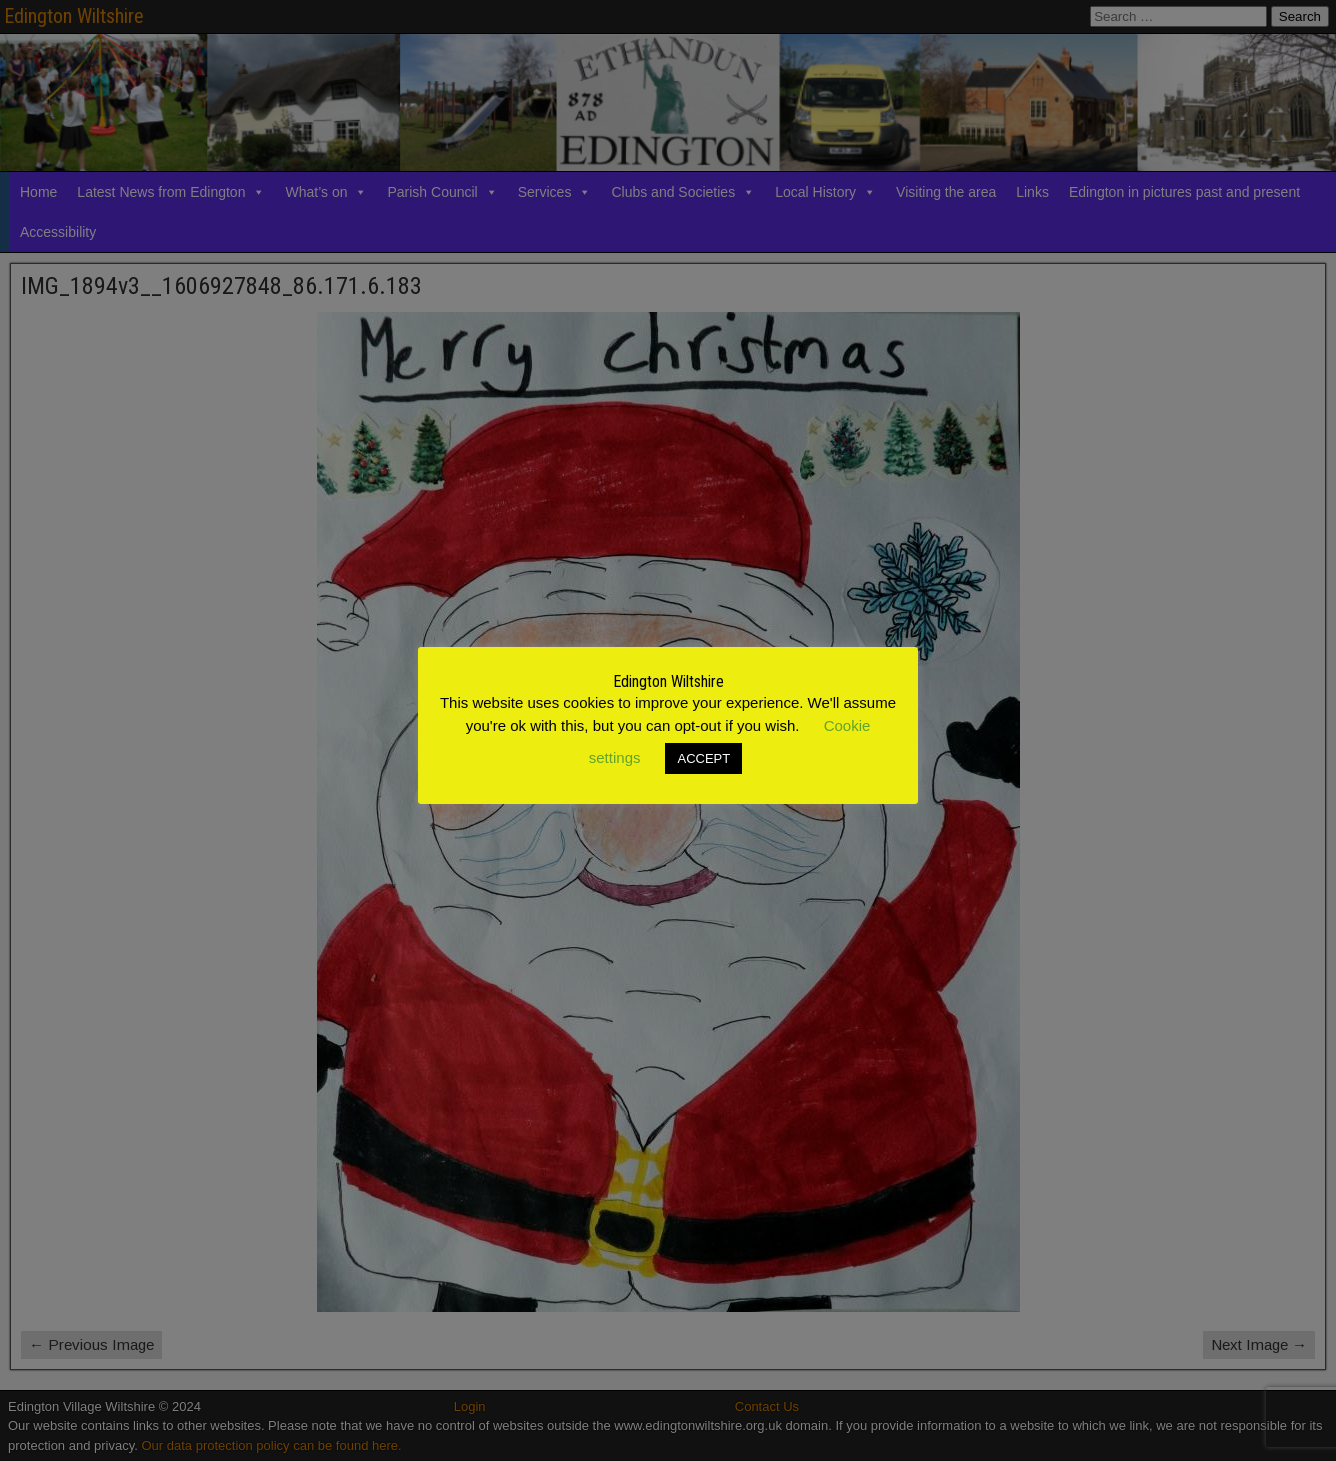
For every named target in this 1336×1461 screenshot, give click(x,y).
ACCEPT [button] (703, 758)
